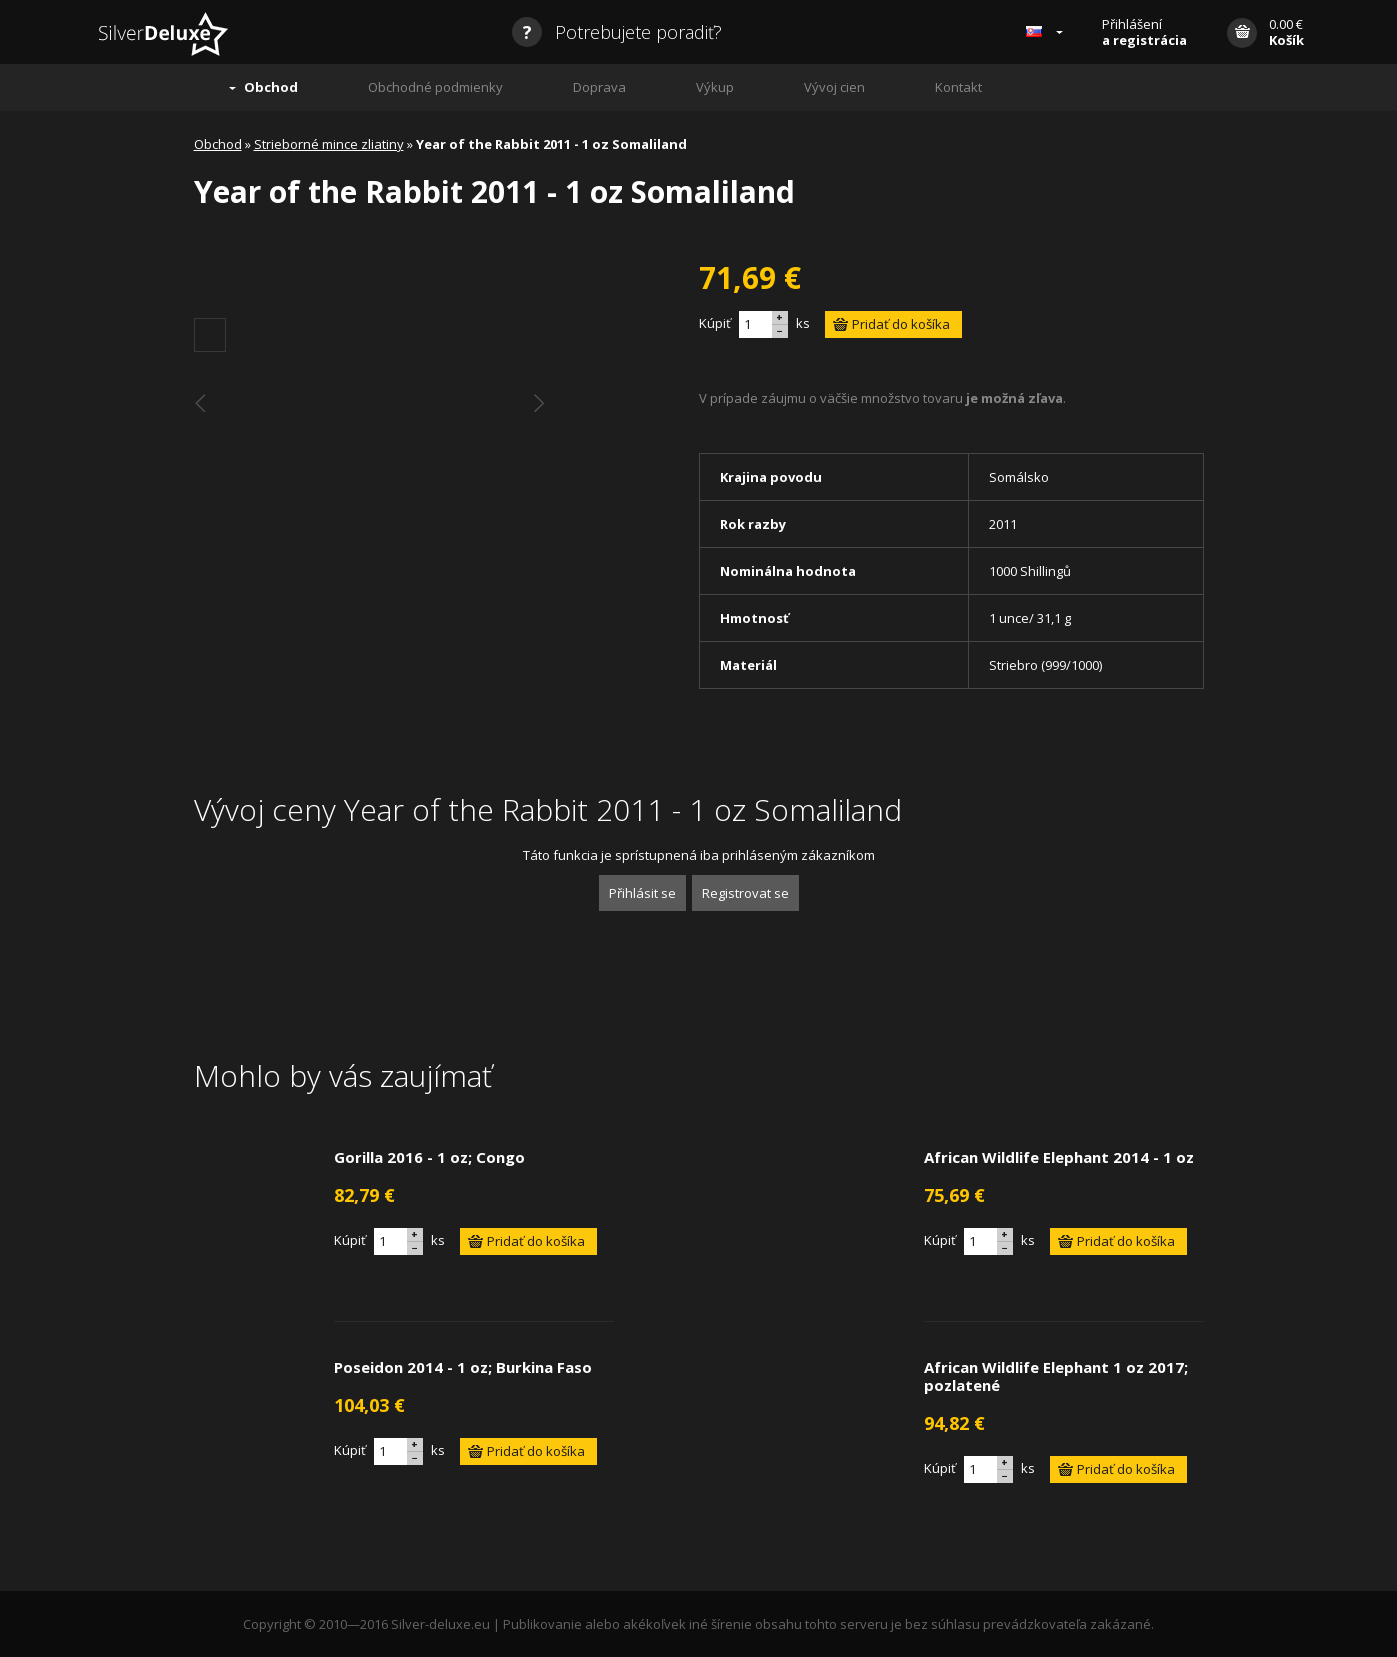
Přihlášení (1144, 32)
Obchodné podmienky (435, 87)
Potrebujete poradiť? (617, 32)
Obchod (271, 87)
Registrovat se (745, 893)
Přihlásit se (642, 893)
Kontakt (958, 87)
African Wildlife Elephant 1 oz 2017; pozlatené (1056, 1376)
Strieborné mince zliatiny (329, 144)
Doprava (599, 87)
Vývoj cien (834, 87)
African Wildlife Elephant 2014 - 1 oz (1059, 1157)
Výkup (715, 87)
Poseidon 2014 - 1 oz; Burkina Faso (463, 1367)
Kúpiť (715, 323)
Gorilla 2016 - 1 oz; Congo (429, 1157)
